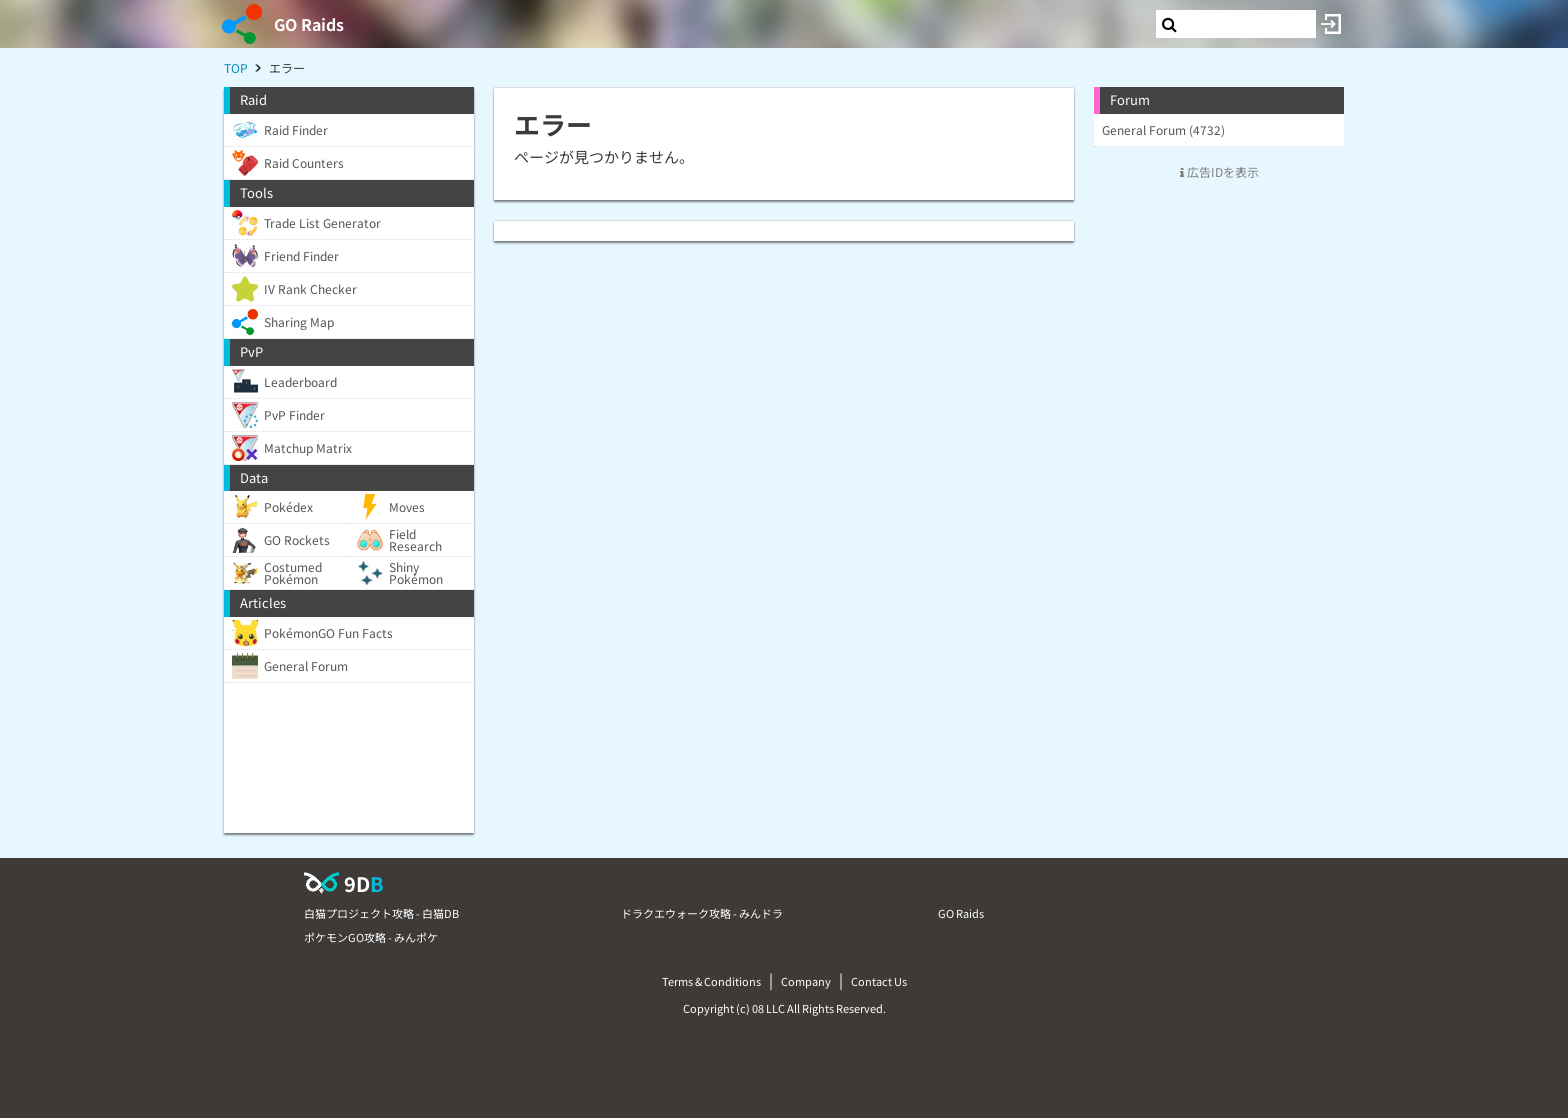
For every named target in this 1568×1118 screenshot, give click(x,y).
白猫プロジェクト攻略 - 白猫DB (381, 913)
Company (806, 981)
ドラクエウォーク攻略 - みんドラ (702, 913)
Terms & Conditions (711, 981)
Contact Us (879, 981)
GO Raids (309, 24)
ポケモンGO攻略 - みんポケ (371, 937)
